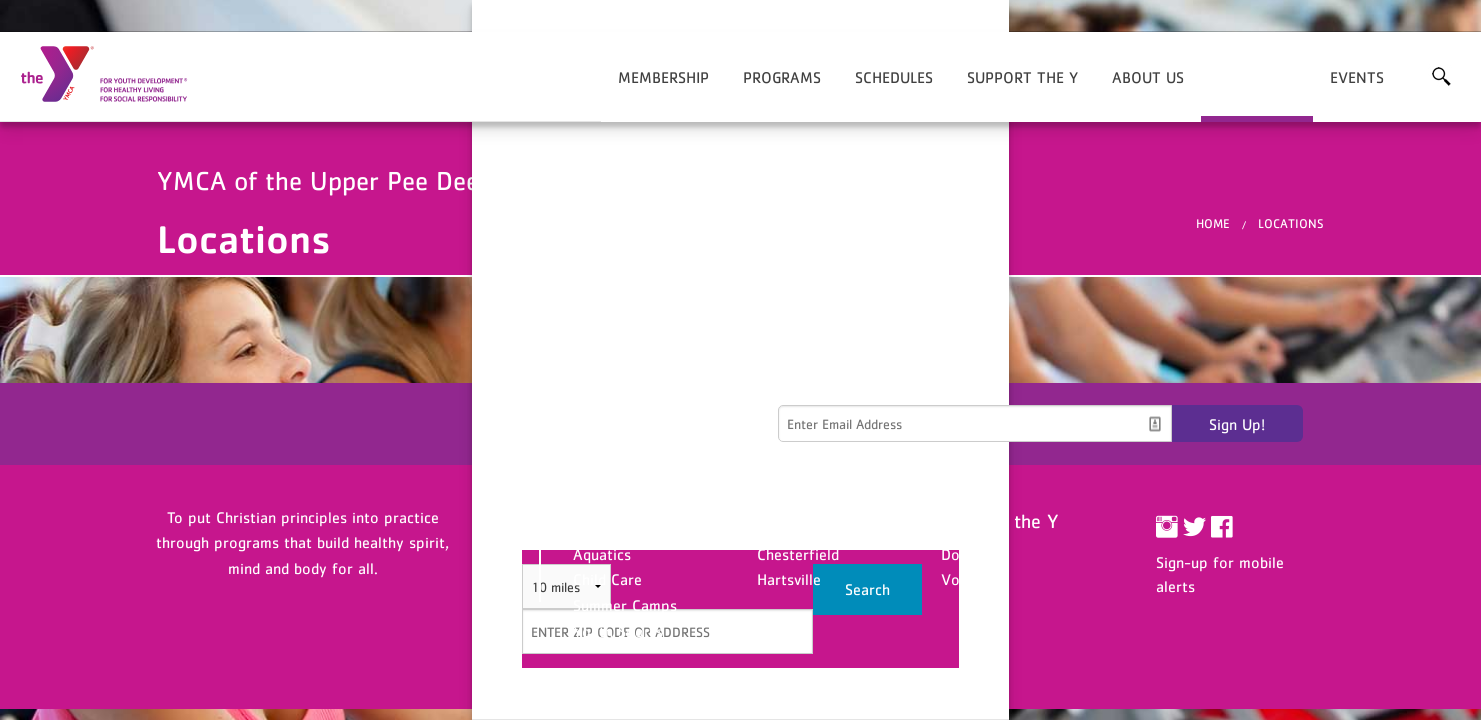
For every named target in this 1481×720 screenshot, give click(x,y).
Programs (782, 77)
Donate (965, 554)
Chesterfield (798, 554)
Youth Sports (618, 631)
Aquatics (602, 554)
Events (1357, 77)
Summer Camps (625, 605)
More (1441, 77)
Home (1213, 223)
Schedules (894, 77)
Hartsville (789, 579)
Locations (1257, 77)
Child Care (607, 579)
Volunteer (974, 579)
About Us (1148, 77)
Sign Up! (1237, 424)
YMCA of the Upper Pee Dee (116, 75)
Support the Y (1022, 77)
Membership (663, 77)
